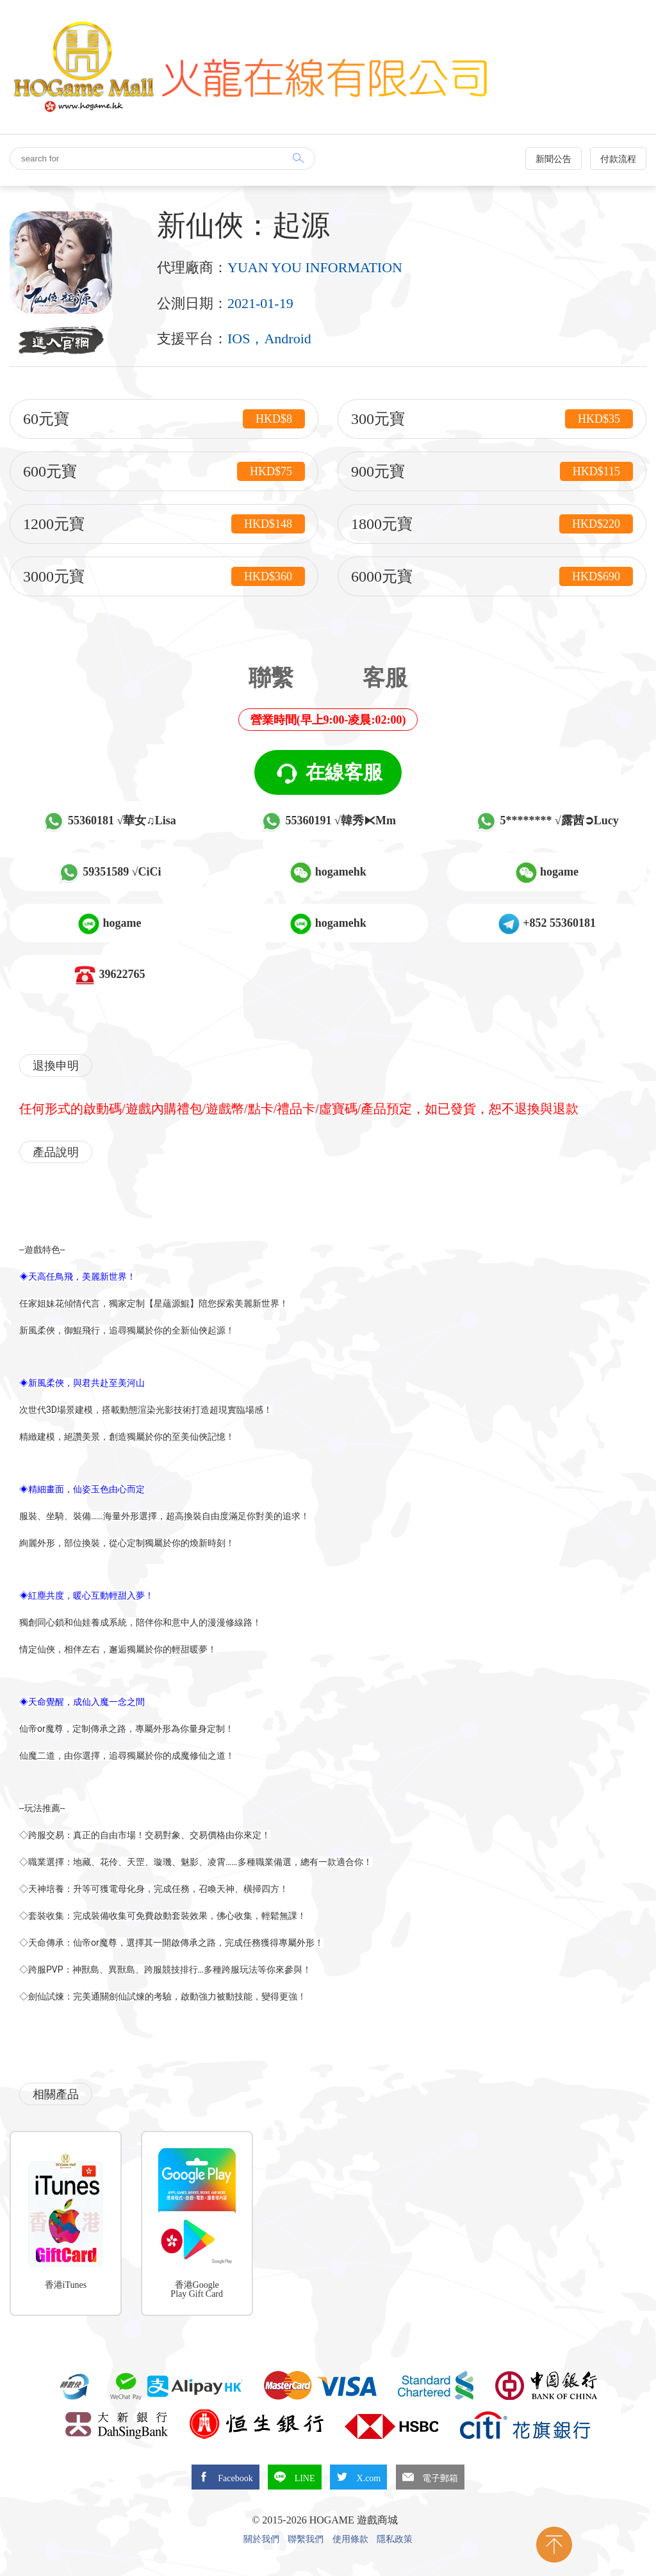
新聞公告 (553, 159)
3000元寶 (164, 576)
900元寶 (492, 471)
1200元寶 (164, 524)
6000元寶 (492, 576)
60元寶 (164, 418)
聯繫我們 (306, 2539)
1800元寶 (492, 524)
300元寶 (492, 418)
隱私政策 (395, 2539)
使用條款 (350, 2539)
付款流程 (618, 159)
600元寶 (164, 471)
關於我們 (261, 2539)
